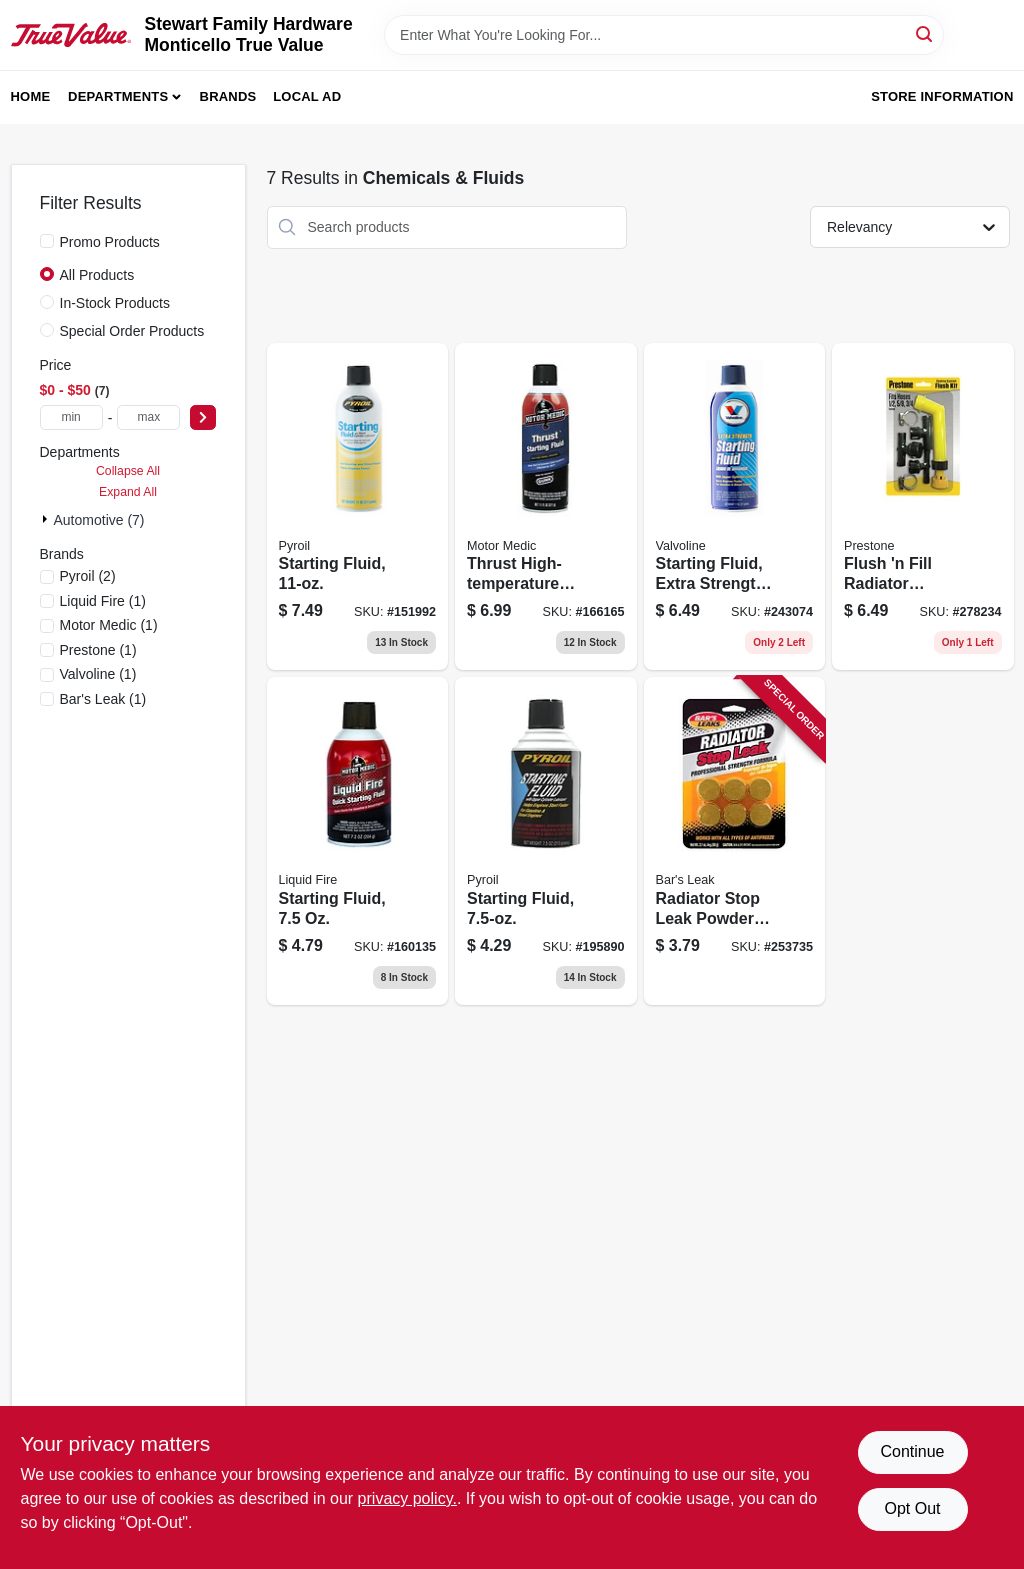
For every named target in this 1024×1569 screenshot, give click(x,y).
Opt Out (912, 1508)
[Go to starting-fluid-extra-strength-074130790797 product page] (735, 507)
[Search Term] (664, 35)
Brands (228, 96)
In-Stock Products (115, 303)
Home (31, 96)
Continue (912, 1451)
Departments (118, 96)
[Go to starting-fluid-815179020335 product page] (546, 841)
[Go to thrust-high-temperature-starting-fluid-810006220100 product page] (546, 507)
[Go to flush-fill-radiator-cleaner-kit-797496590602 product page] (923, 507)
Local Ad (307, 96)
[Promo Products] (47, 241)
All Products (97, 275)
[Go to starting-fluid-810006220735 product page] (358, 841)
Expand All (128, 492)
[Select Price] (203, 417)
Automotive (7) (99, 520)
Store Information (942, 96)
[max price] (148, 417)
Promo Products (110, 242)
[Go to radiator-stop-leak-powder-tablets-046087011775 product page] (735, 841)
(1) (103, 601)
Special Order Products (132, 331)
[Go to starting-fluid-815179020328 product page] (358, 507)
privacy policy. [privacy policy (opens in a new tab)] (407, 1498)
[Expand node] (47, 519)
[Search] (925, 33)
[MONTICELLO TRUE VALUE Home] (71, 35)
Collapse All (128, 471)
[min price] (71, 417)
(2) (88, 576)
